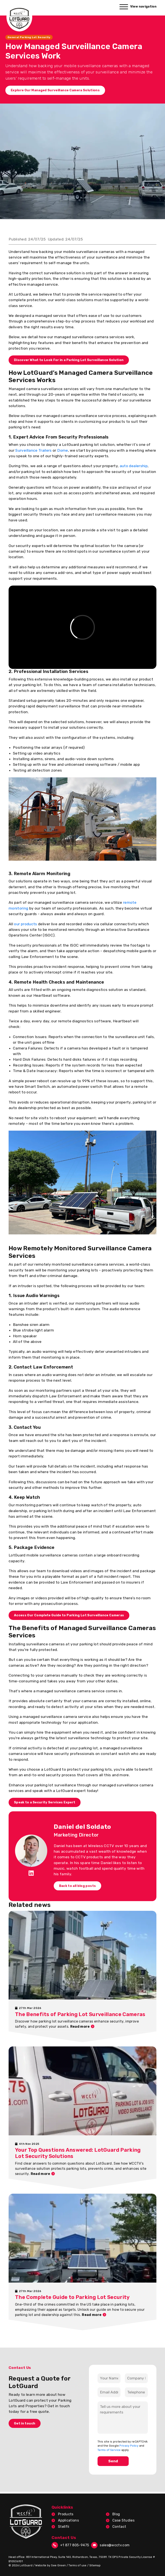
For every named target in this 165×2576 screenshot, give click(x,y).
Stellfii (63, 2527)
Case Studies (123, 2520)
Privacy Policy (128, 2447)
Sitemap (95, 2565)
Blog (116, 2514)
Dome (62, 451)
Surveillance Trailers (33, 451)
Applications (68, 2520)
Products (65, 2514)
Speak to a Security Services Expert (47, 1804)
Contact (119, 2527)
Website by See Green (50, 2565)
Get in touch (25, 2425)
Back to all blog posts (78, 1887)
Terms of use (77, 2565)
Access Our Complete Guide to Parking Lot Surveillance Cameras (74, 1616)
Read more (82, 2028)
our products (25, 924)
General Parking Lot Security (29, 37)
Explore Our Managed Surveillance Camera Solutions (59, 90)
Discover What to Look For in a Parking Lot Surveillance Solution (73, 360)
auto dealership (134, 467)
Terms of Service (109, 2451)
